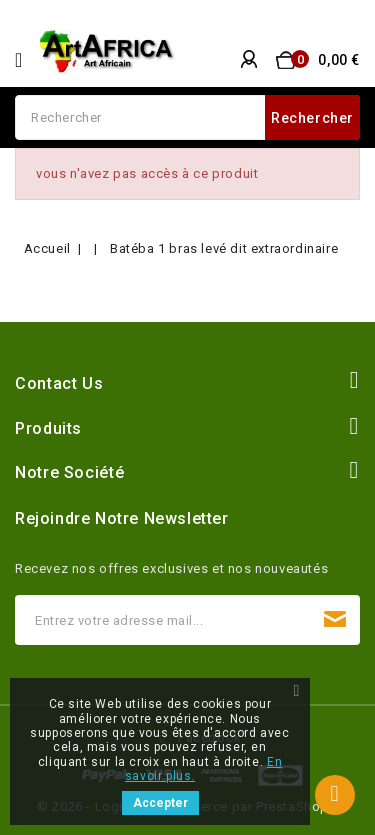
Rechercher (312, 118)
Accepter (160, 803)
